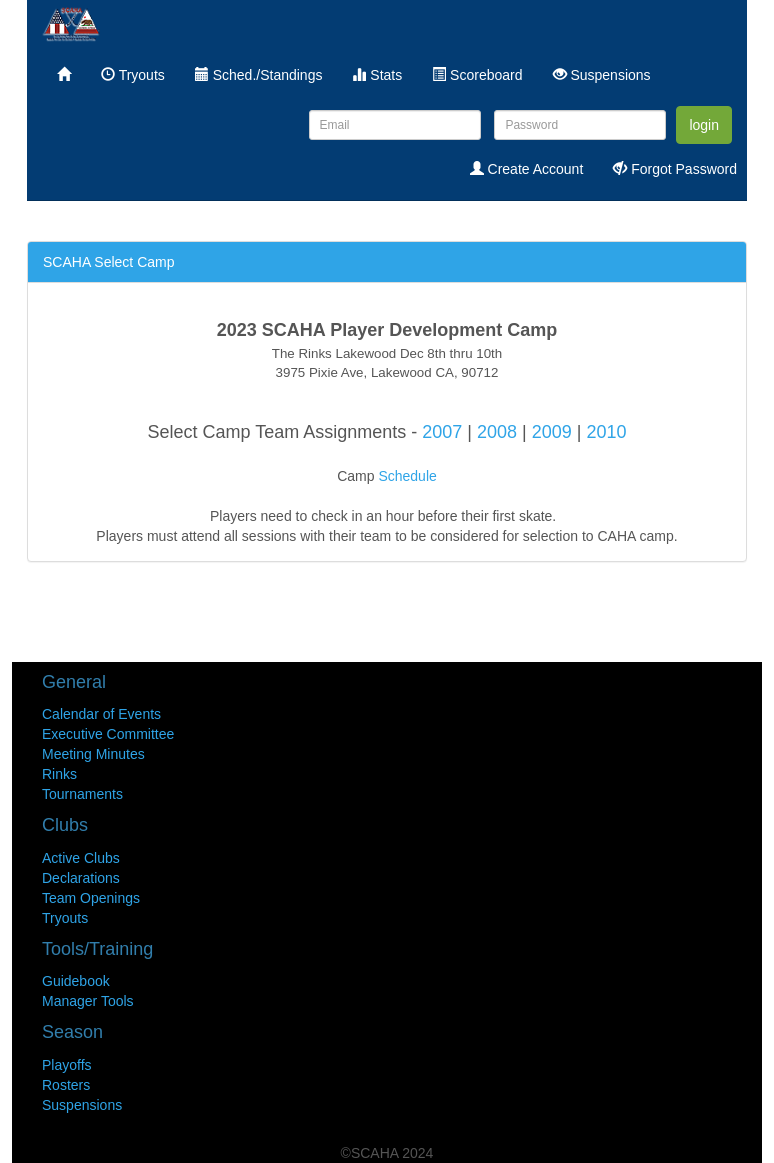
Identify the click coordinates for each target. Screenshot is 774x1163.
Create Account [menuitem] (527, 169)
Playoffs (67, 1065)
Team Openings (91, 898)
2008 (497, 432)
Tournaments (82, 794)
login (704, 125)
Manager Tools (88, 1001)
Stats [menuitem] (377, 75)
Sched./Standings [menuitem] (259, 75)
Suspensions (82, 1105)
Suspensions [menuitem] (602, 75)
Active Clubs (81, 858)
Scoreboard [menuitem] (477, 75)
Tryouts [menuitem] (133, 75)
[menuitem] (64, 75)
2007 (444, 432)
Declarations (81, 878)
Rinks (59, 774)
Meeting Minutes (93, 754)
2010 (606, 432)
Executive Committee (108, 734)
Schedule (407, 476)
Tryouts (65, 918)
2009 (552, 432)
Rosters (66, 1085)
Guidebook (76, 981)
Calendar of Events (101, 714)
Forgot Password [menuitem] (675, 169)
